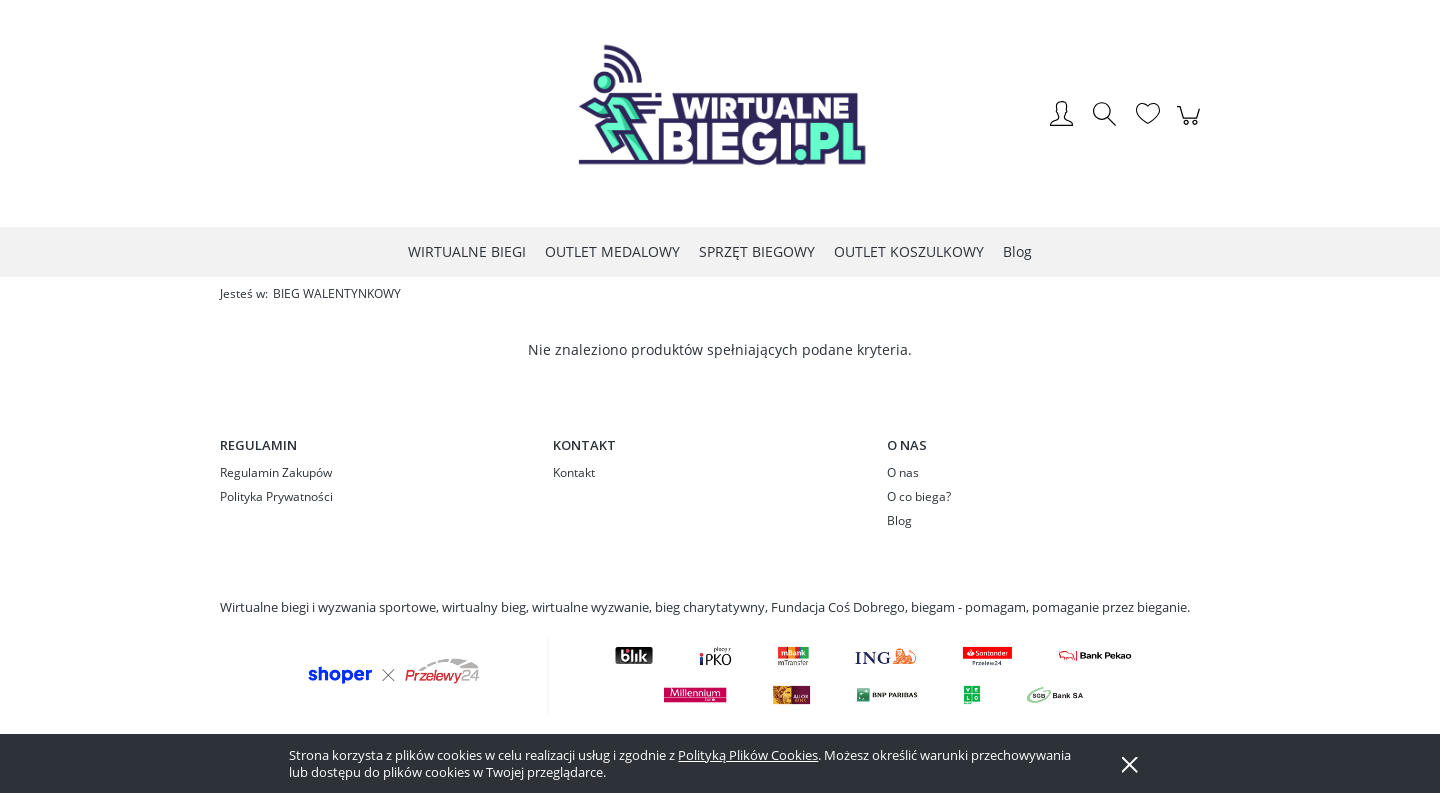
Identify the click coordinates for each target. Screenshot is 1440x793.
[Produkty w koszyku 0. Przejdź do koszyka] (1191, 126)
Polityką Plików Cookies (748, 755)
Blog (899, 520)
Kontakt (574, 472)
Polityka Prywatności (276, 496)
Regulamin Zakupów (276, 472)
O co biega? (919, 496)
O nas (903, 472)
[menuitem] (467, 251)
